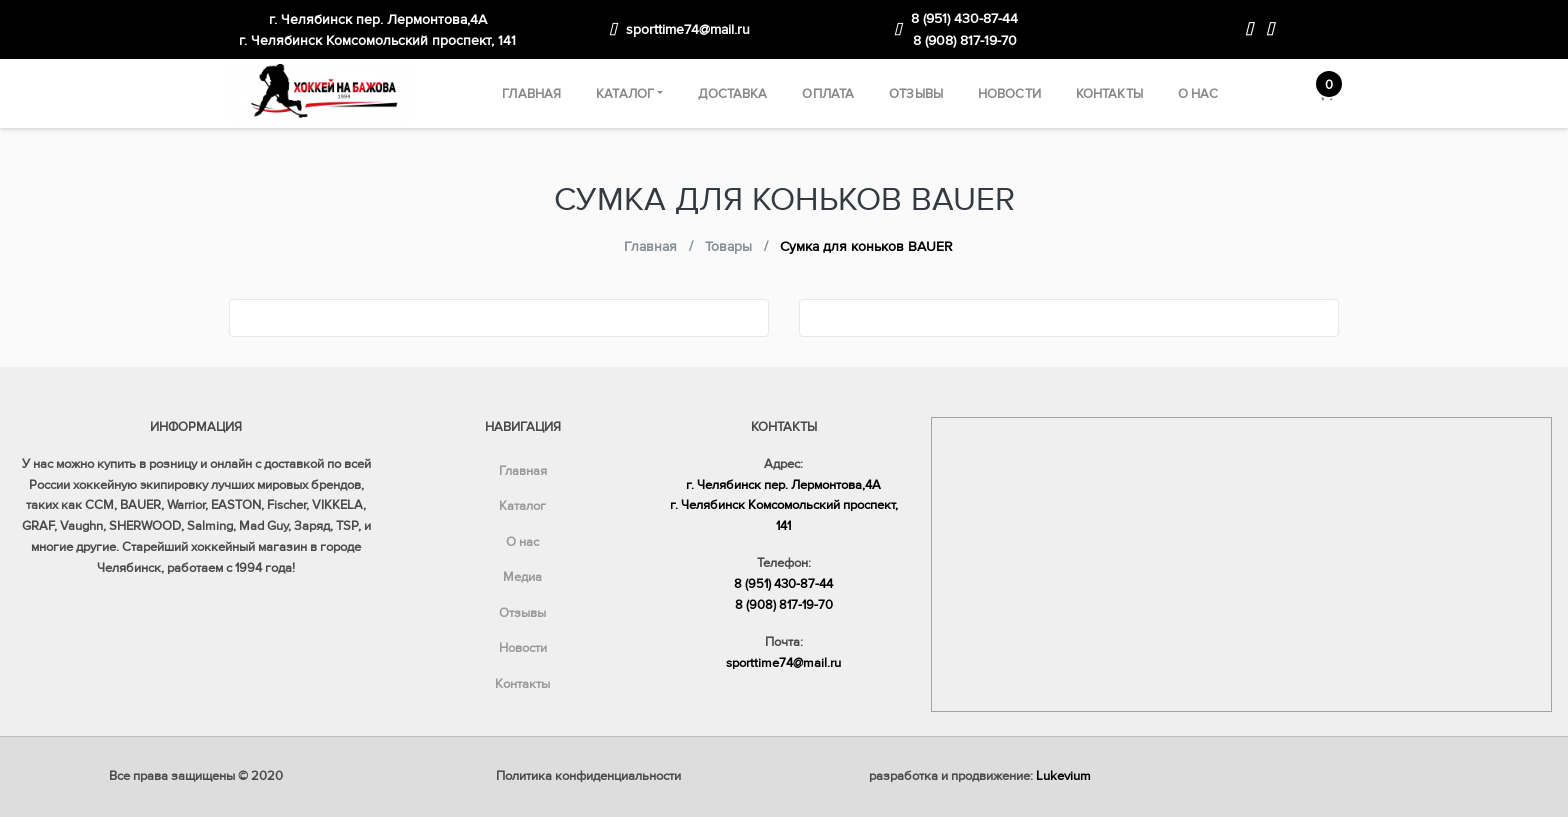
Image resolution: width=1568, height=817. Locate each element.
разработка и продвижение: (980, 776)
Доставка (732, 94)
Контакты (1109, 94)
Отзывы (916, 94)
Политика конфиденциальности (588, 776)
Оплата (828, 94)
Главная (531, 94)
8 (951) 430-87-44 (964, 18)
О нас (1198, 94)
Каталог (625, 94)
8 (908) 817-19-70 (965, 40)
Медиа (522, 577)
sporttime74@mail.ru (688, 29)
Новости (1009, 94)
